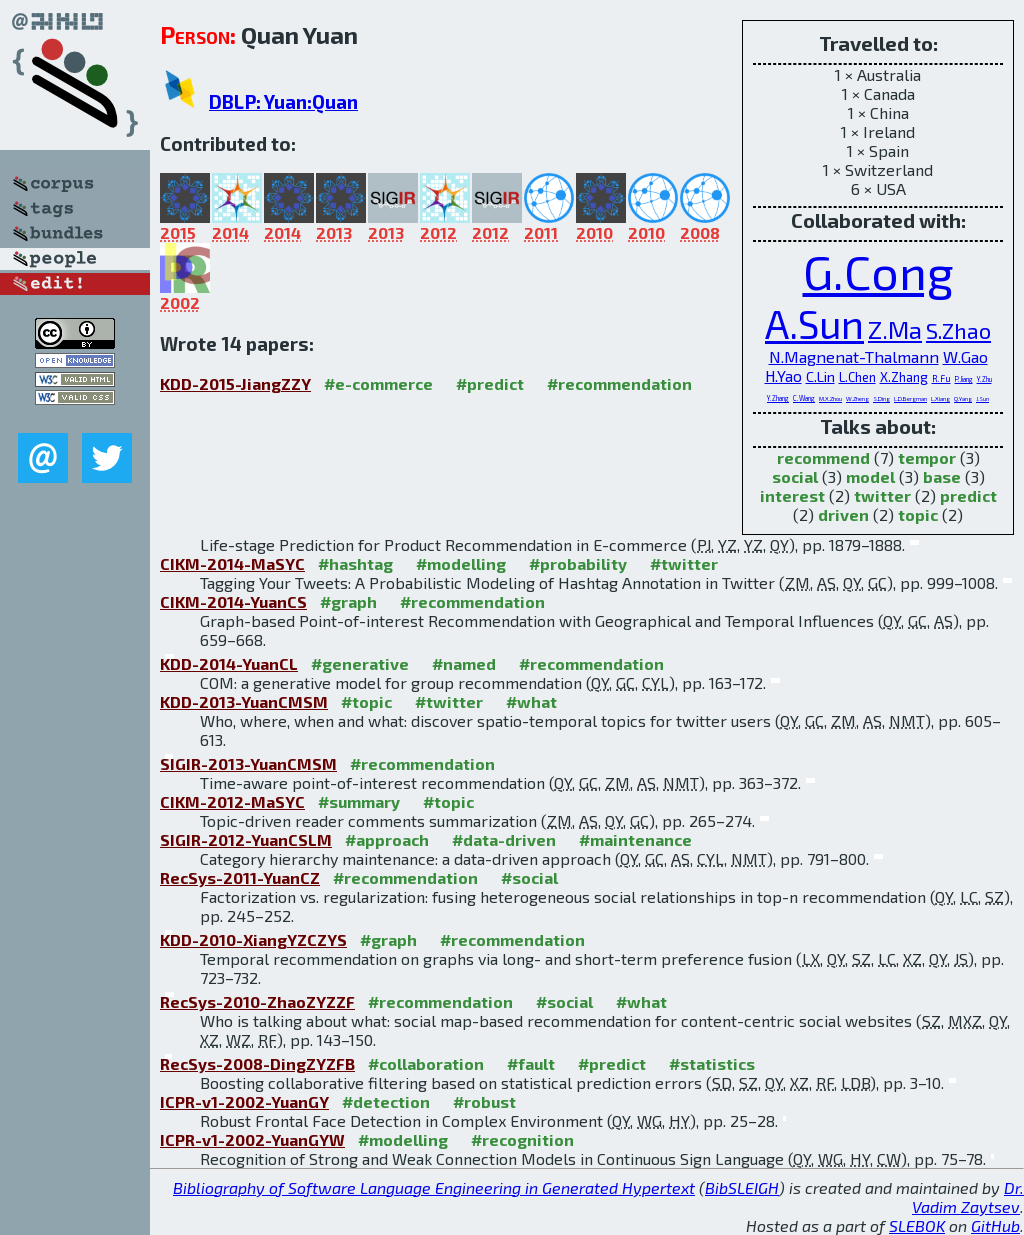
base (942, 476)
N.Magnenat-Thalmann (854, 356)
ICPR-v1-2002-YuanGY (244, 1101)
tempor (927, 457)
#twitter (684, 563)
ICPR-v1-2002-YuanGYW (252, 1139)
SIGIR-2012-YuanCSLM (246, 839)
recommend (823, 457)
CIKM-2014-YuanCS (233, 601)
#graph (348, 601)
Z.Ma (895, 329)
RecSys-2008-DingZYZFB (257, 1063)
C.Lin (820, 376)
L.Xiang (940, 398)
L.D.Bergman (910, 398)
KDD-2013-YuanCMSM (244, 701)
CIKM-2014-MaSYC (232, 563)
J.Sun (982, 398)
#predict (490, 383)
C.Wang (804, 398)
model (870, 476)
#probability (578, 563)
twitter (882, 495)
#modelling (461, 563)
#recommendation (619, 383)
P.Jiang (964, 379)
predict (968, 495)
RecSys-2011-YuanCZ (240, 877)
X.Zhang (904, 377)
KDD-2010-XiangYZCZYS (253, 939)
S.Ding (881, 398)
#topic (366, 701)
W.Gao (965, 356)
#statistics (712, 1063)
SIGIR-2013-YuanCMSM (248, 763)
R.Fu (941, 378)
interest (792, 495)
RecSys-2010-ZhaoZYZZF (257, 1001)
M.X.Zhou (830, 398)
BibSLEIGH (742, 1187)
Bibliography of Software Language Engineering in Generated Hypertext (434, 1187)
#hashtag (355, 563)
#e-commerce (378, 383)
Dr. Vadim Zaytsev (968, 1197)
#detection (386, 1101)
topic (918, 514)
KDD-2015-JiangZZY (235, 383)
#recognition (522, 1139)
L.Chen (857, 377)
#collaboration (426, 1063)
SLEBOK (917, 1225)
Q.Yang (963, 398)
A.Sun (814, 323)
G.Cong (878, 271)
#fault (531, 1063)
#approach (387, 839)
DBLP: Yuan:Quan (283, 101)
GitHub (995, 1225)
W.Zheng (857, 398)
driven (843, 514)
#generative (360, 663)
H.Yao (783, 375)
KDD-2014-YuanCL (229, 663)
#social (529, 877)
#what (531, 701)
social (795, 476)
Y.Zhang (778, 398)
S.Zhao (958, 330)
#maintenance (635, 839)
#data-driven (504, 839)
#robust (484, 1101)
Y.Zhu (984, 379)
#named (464, 663)
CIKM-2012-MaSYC (232, 801)
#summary (359, 801)
